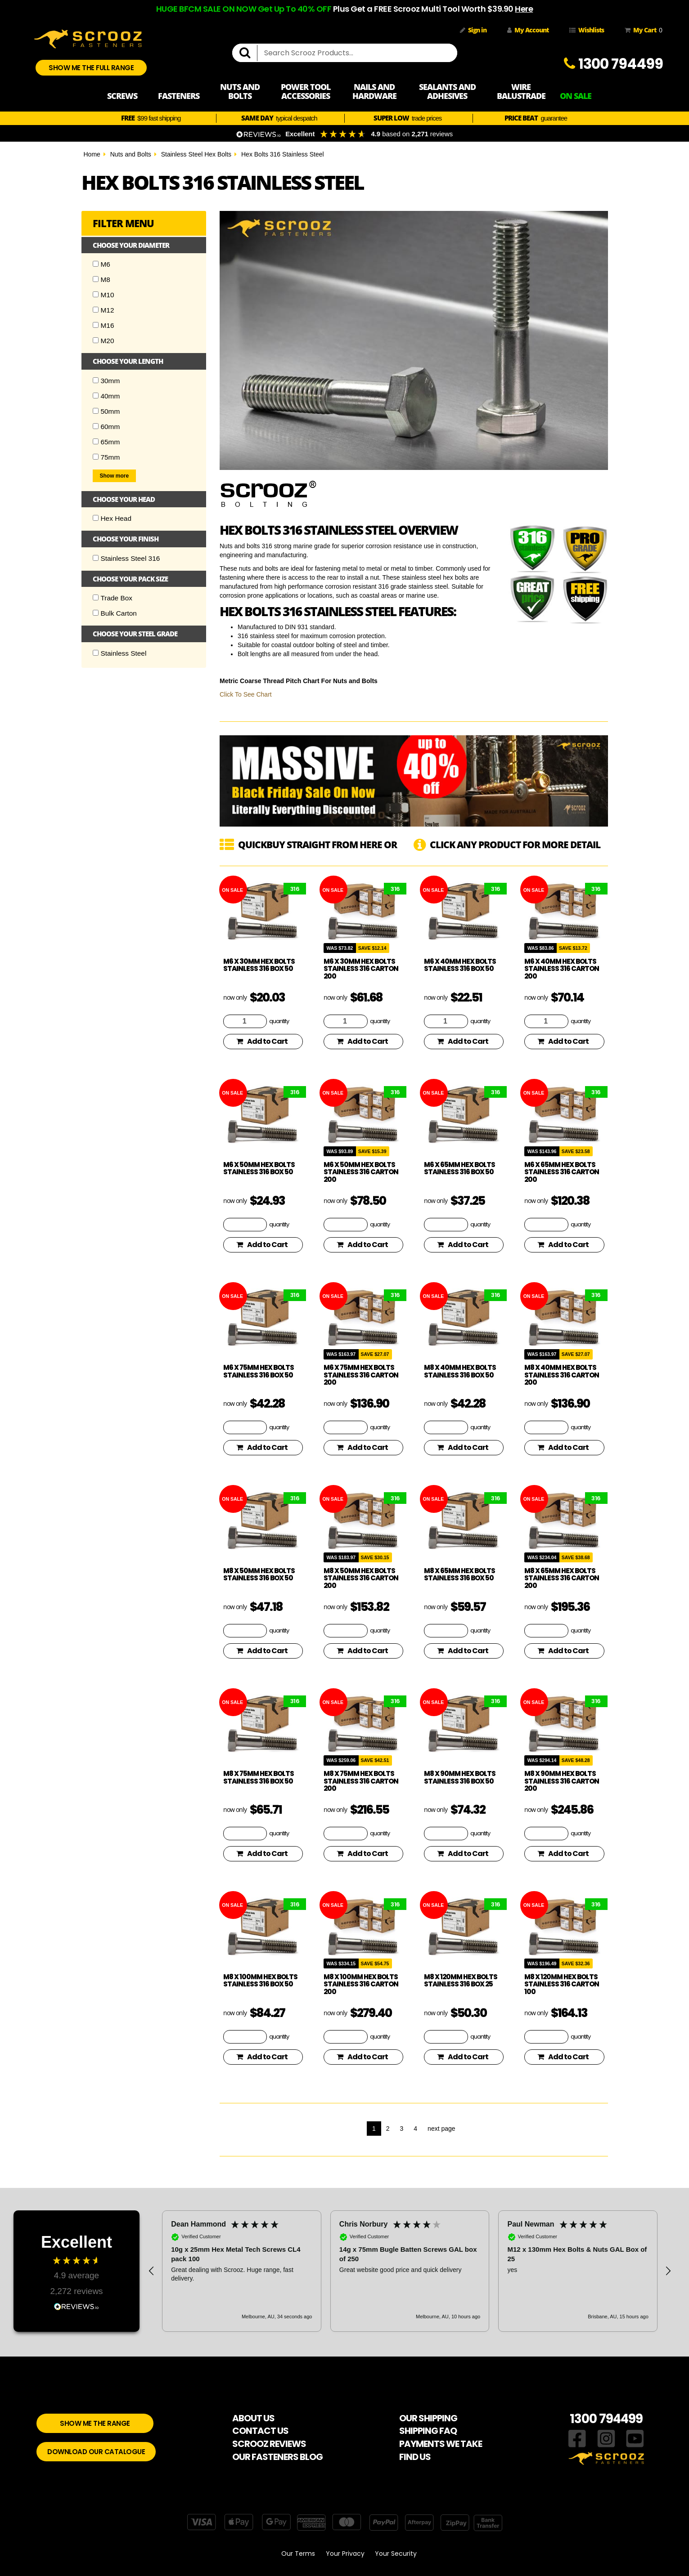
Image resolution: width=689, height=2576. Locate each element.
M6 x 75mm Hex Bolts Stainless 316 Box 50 (258, 1371)
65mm (106, 442)
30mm (106, 381)
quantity (279, 1020)
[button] (151, 2271)
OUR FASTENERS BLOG (277, 2457)
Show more (114, 476)
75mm (106, 457)
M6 (101, 264)
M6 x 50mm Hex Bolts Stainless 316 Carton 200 (361, 1172)
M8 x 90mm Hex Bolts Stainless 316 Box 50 (459, 1777)
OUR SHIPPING (428, 2418)
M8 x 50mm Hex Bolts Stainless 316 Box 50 (259, 1574)
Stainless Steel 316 (126, 558)
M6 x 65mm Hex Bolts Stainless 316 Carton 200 (561, 1172)
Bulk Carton (115, 613)
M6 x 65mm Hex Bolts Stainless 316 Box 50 (459, 1168)
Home (92, 154)
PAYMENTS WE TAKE (440, 2443)
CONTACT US (260, 2430)
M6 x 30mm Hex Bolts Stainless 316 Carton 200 (361, 969)
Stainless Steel (120, 653)
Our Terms (298, 2553)
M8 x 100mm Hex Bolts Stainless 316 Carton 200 (361, 1984)
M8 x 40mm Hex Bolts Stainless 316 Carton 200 (561, 1375)
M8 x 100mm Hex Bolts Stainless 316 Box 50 (260, 1980)
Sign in (473, 30)
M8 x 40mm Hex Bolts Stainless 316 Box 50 (460, 1371)
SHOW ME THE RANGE (95, 2423)
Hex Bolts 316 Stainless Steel (282, 154)
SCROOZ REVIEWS (269, 2443)
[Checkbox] (96, 264)
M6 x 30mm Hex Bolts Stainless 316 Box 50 (259, 965)
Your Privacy (345, 2553)
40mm (106, 396)
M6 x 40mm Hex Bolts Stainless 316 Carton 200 (561, 969)
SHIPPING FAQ (428, 2430)
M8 (101, 279)
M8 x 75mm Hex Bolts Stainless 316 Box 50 (258, 1777)
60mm (106, 426)
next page (441, 2128)
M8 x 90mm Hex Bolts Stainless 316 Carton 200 (561, 1781)
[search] (248, 53)
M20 (103, 340)
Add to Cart (262, 1041)
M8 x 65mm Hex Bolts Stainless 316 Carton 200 (561, 1578)
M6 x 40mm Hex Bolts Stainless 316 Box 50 (460, 965)
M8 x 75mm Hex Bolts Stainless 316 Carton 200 (361, 1781)
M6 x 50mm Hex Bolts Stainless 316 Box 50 (259, 1168)
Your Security (396, 2553)
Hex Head (112, 518)
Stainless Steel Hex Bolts (196, 154)
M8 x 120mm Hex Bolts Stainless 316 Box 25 (460, 1980)
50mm (106, 411)
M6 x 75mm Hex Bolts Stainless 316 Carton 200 (361, 1375)
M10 (103, 295)
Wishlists (586, 30)
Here (524, 8)
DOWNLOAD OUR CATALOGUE (96, 2451)
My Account (528, 30)
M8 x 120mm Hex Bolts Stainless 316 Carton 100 (561, 1984)
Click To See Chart (246, 694)
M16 (103, 325)
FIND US (415, 2457)
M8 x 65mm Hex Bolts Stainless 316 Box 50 (459, 1574)
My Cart (642, 30)
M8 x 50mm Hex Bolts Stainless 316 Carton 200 (361, 1578)
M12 (103, 310)
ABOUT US (253, 2418)
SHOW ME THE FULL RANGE (91, 67)
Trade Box (112, 598)
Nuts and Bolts (130, 154)
